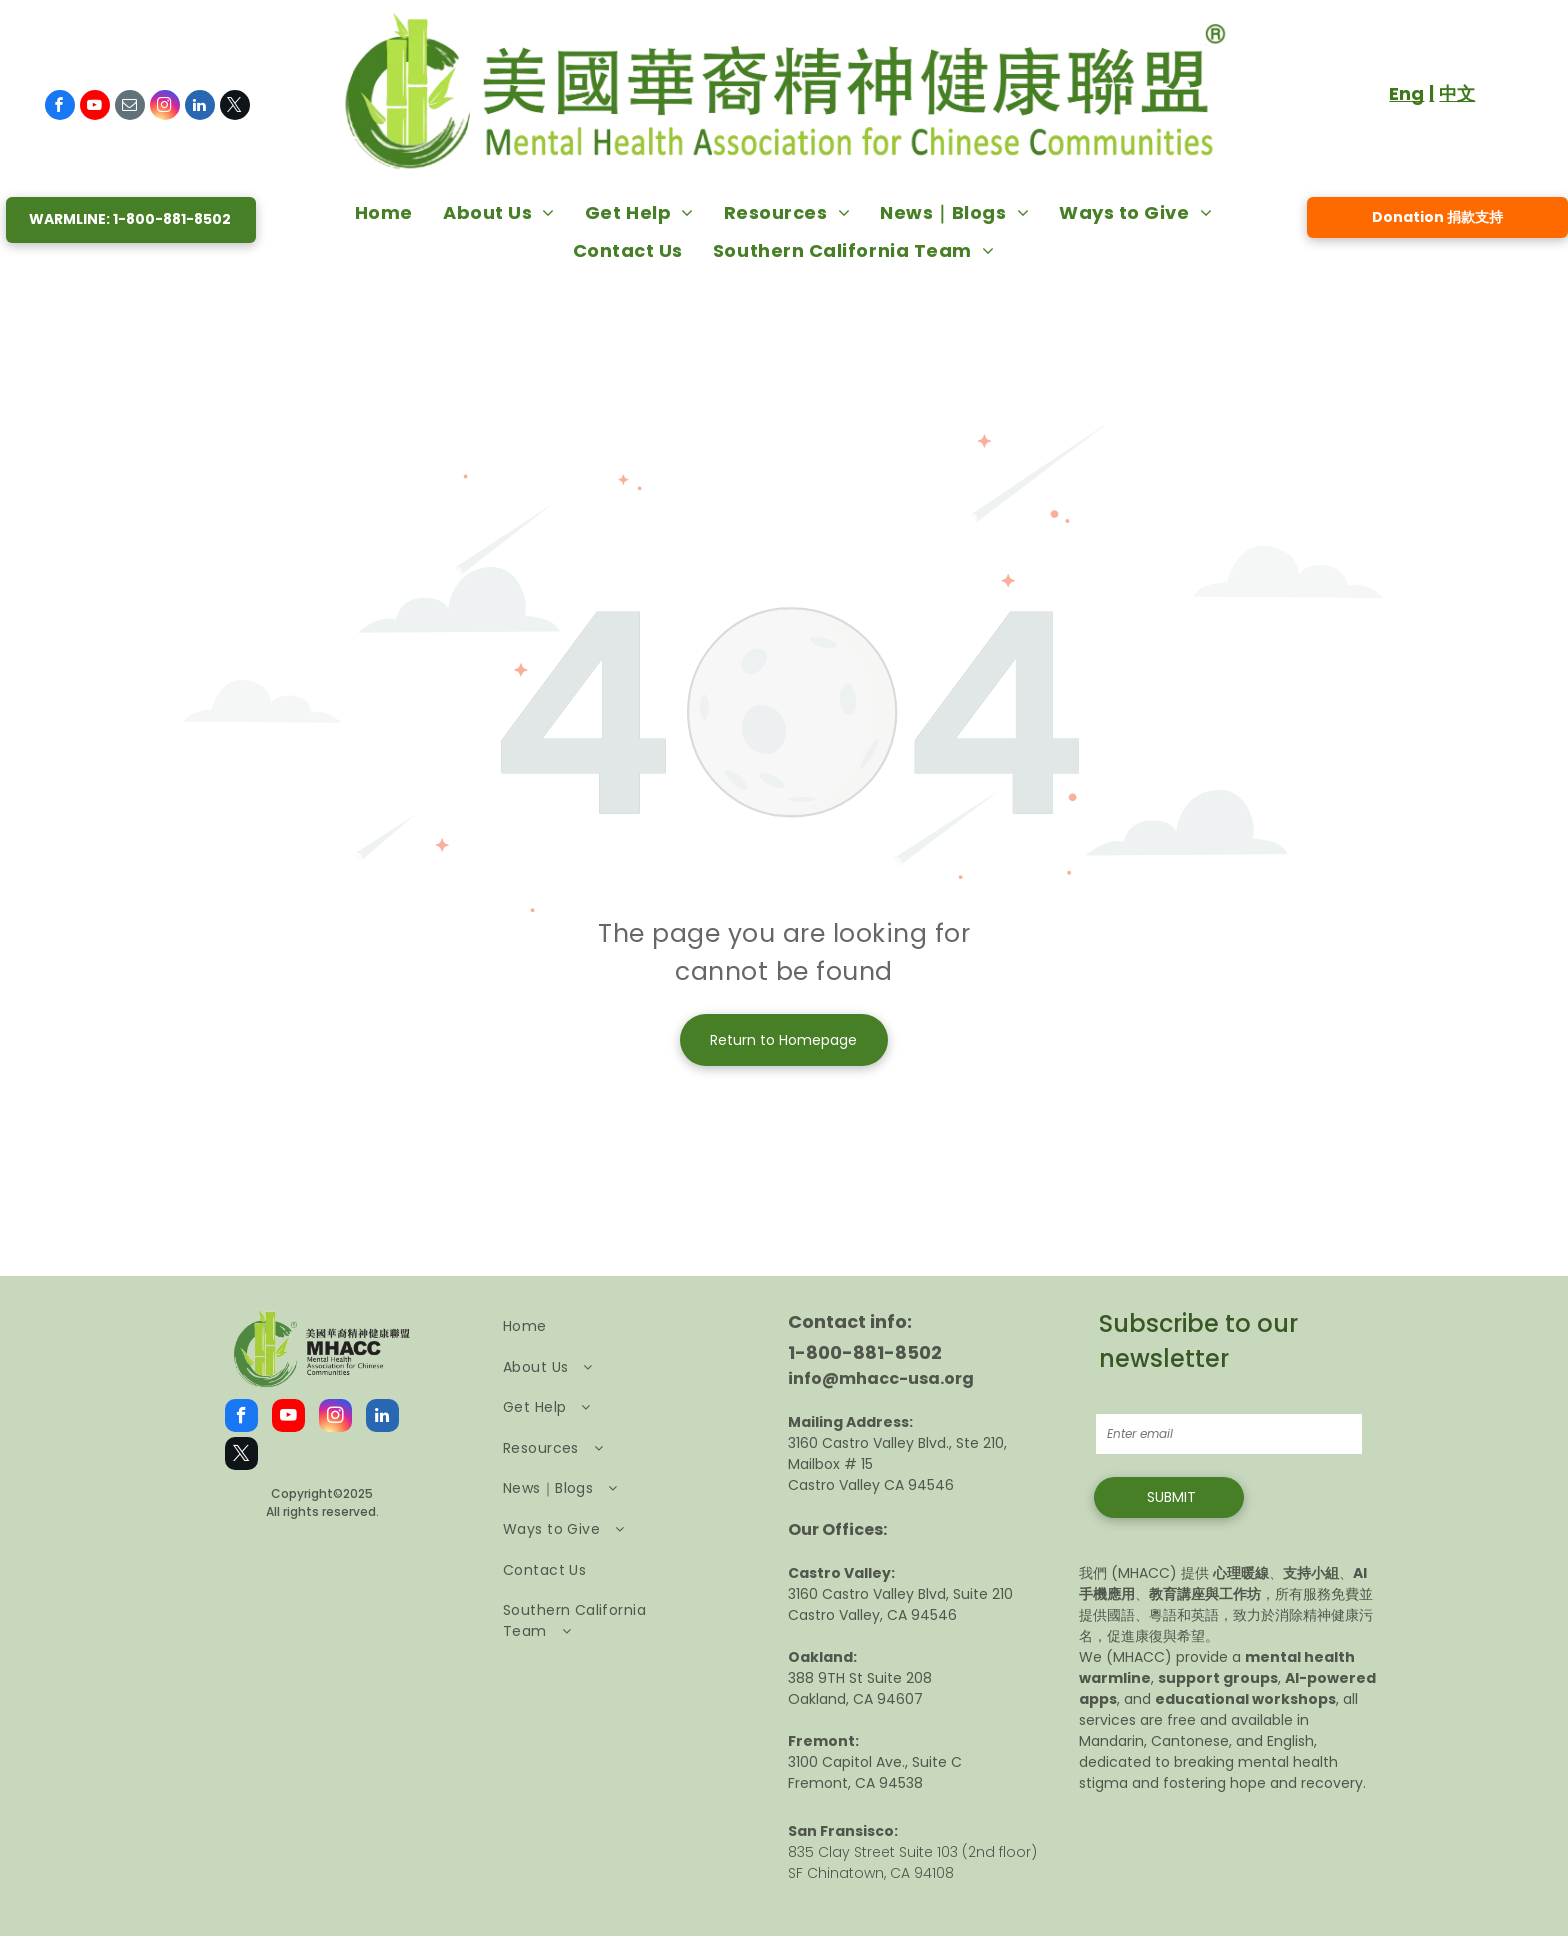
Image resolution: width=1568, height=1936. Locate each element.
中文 (1457, 93)
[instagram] (165, 107)
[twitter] (235, 107)
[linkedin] (200, 107)
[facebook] (60, 107)
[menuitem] (384, 212)
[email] (130, 107)
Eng (1406, 93)
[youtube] (95, 107)
